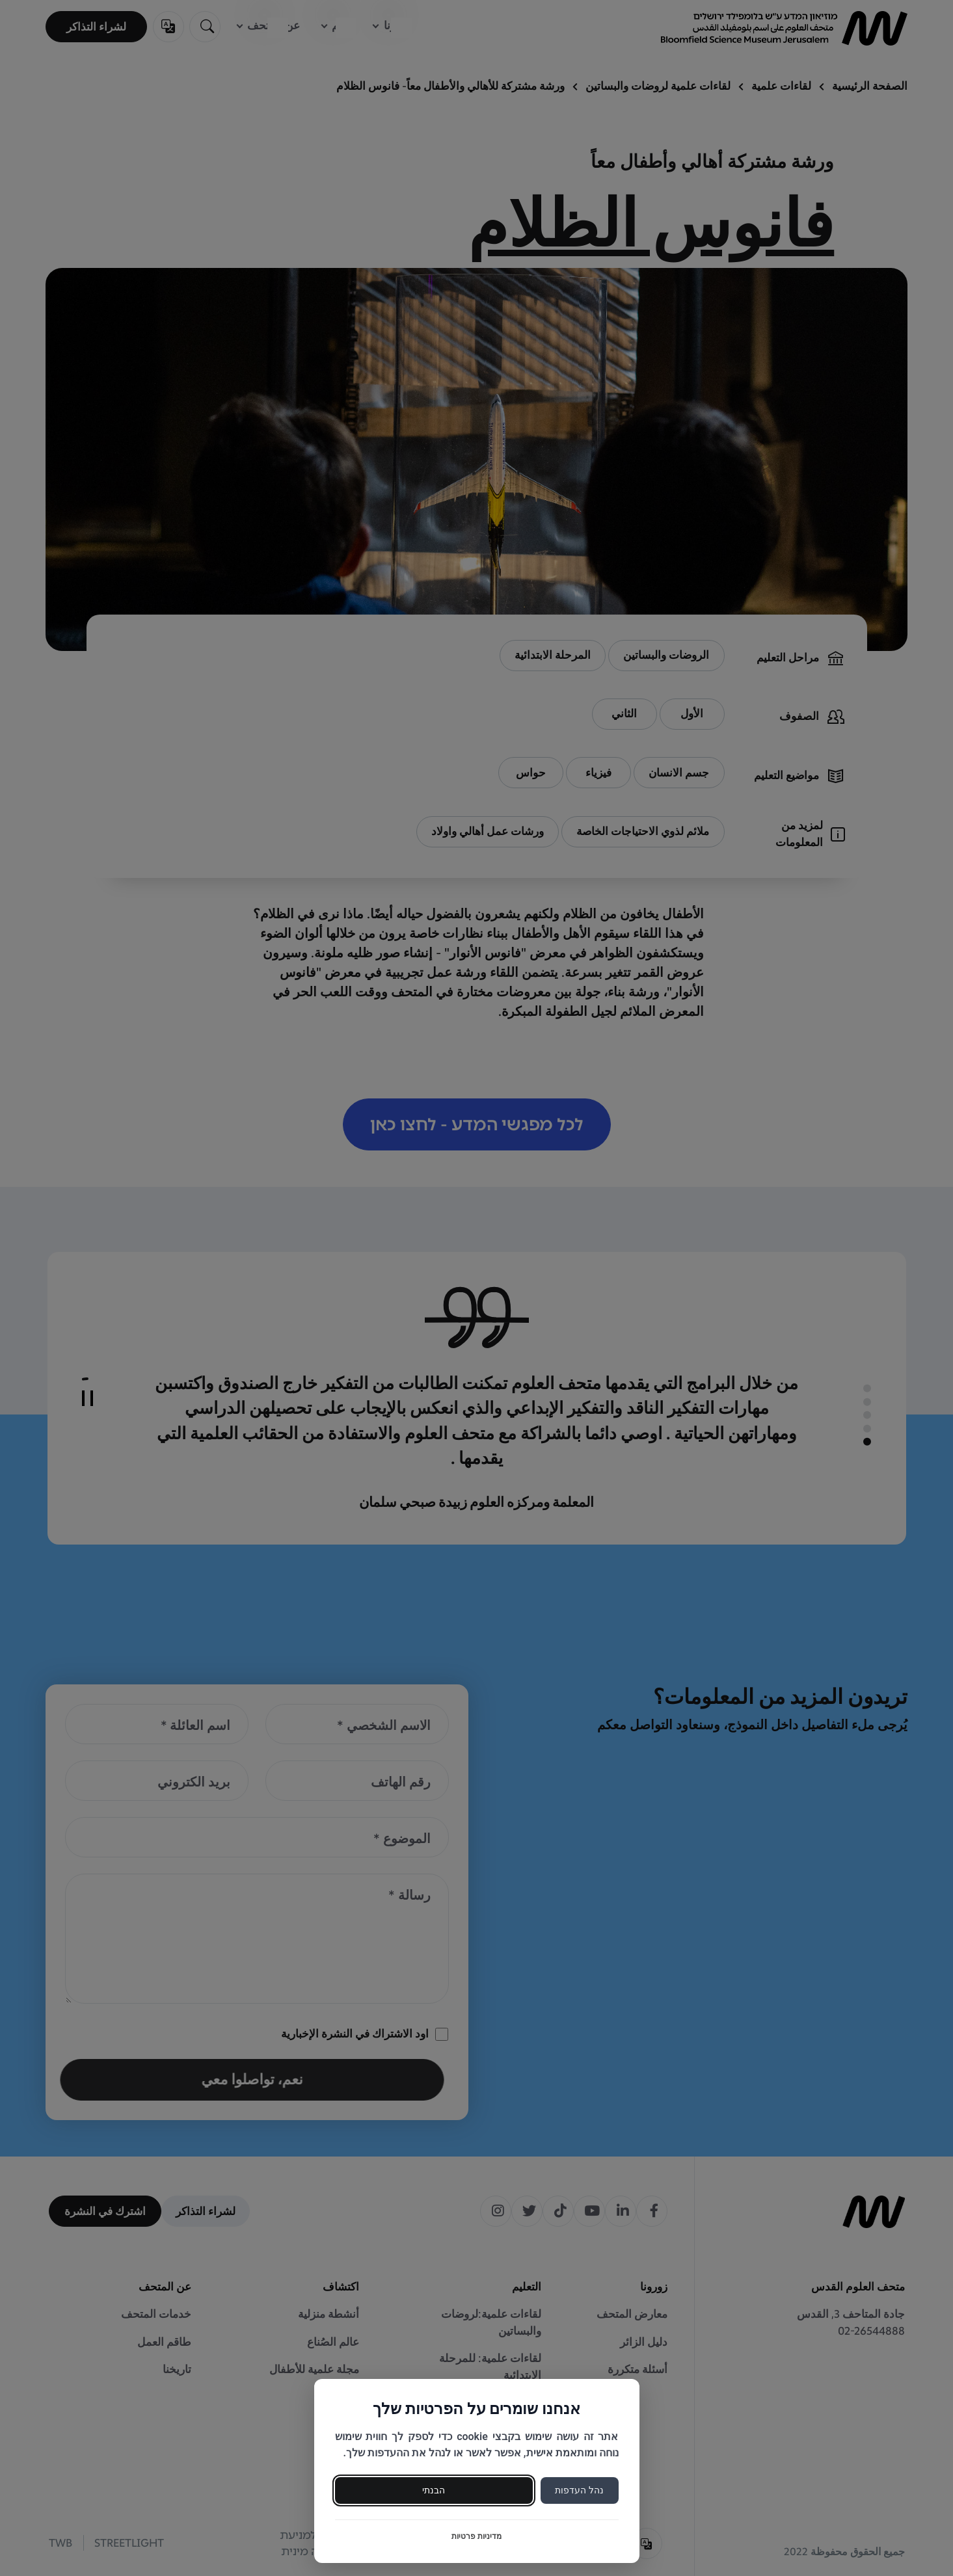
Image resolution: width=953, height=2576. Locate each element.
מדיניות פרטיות (476, 2536)
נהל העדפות (579, 2490)
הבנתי (433, 2490)
